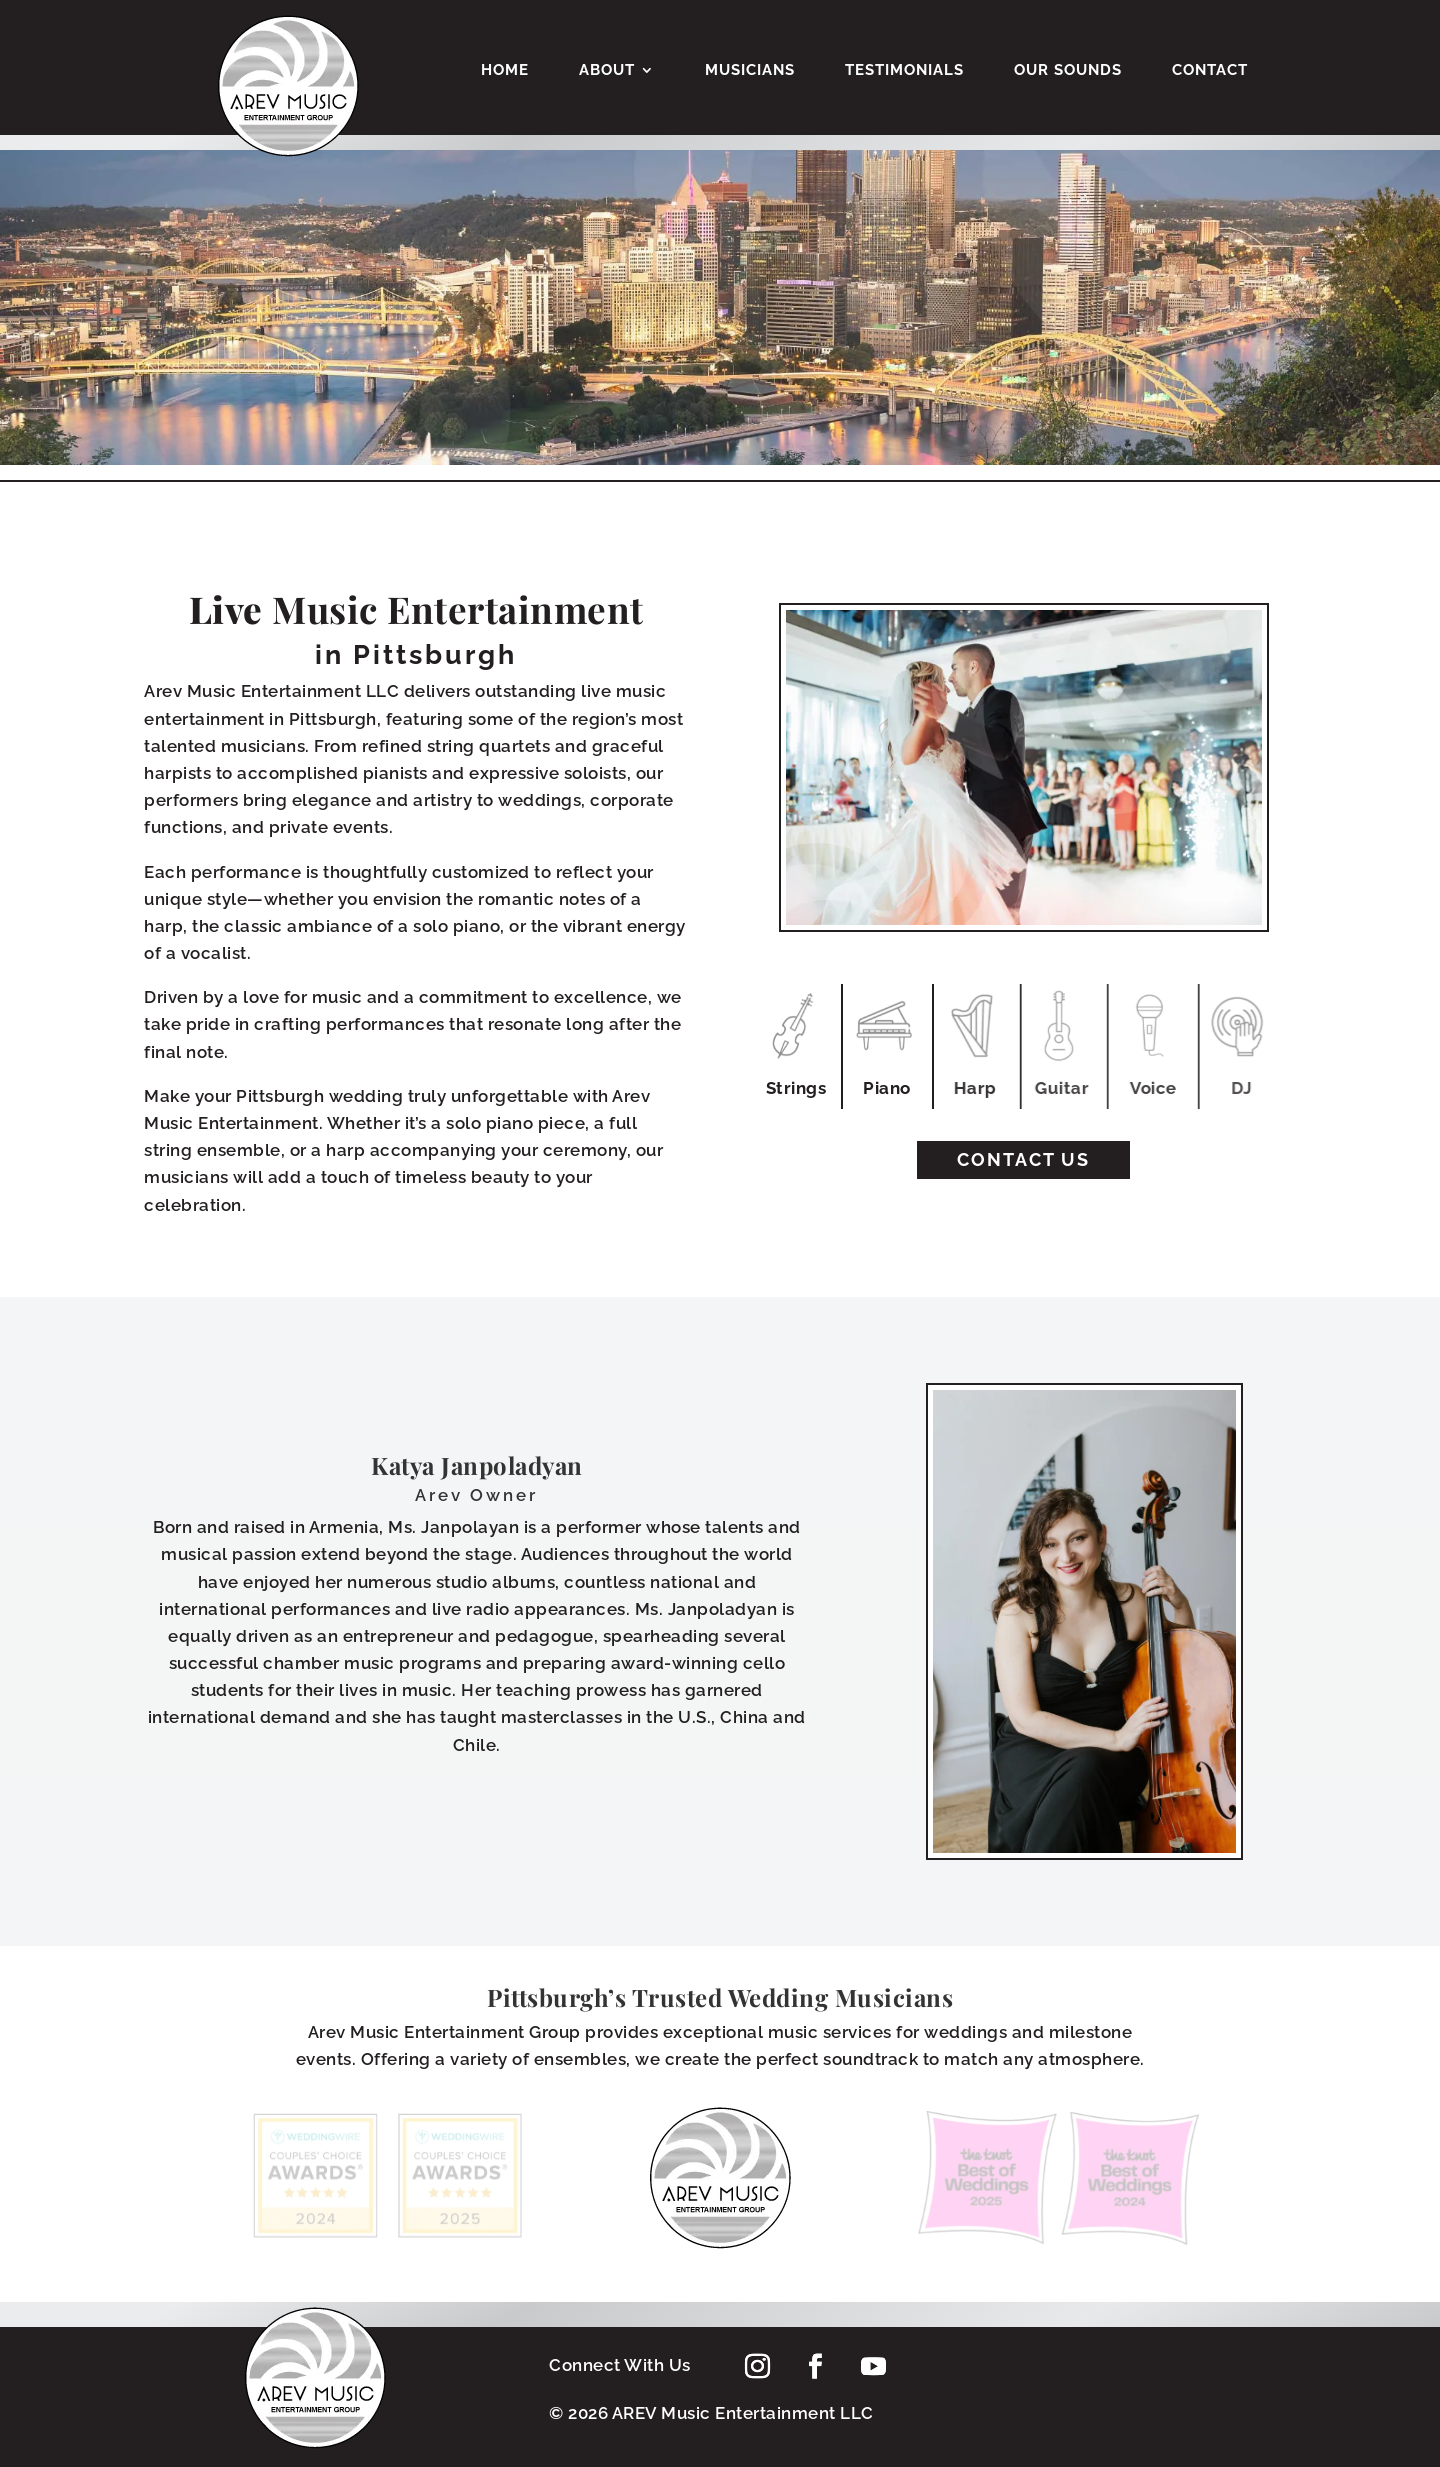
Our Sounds (1068, 71)
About (607, 71)
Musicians (750, 71)
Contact (1210, 71)
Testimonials (904, 71)
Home (505, 71)
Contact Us (1023, 1159)
